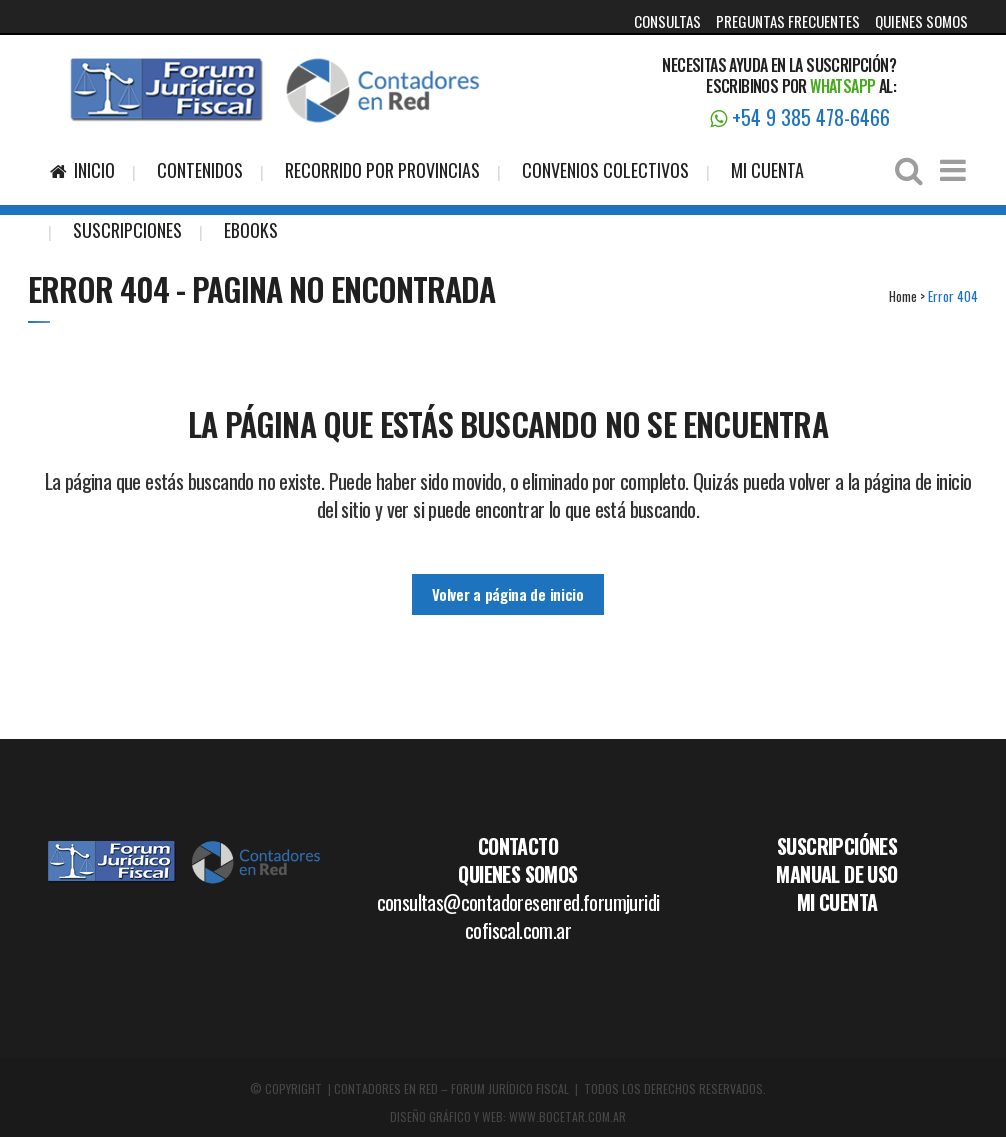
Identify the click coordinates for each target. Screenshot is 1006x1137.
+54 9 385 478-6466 (800, 117)
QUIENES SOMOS (921, 21)
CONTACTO (518, 846)
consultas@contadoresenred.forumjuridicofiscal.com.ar (518, 916)
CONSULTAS (667, 21)
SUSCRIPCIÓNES (837, 846)
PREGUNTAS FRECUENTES (788, 21)
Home (903, 296)
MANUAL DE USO (836, 874)
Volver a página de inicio (508, 594)
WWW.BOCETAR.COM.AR (567, 1116)
